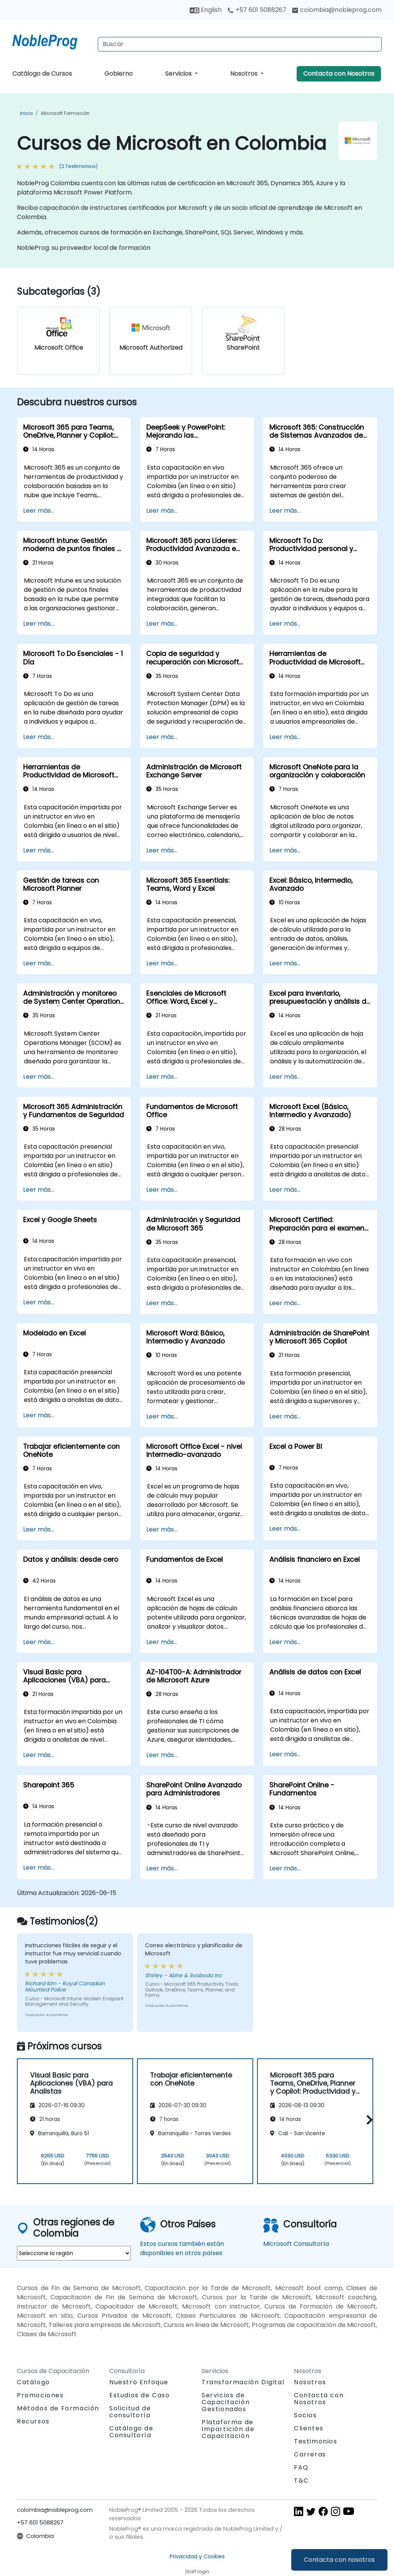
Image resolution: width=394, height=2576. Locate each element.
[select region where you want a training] (74, 2253)
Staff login (197, 2571)
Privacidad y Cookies (197, 2556)
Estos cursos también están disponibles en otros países (182, 2248)
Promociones (40, 2395)
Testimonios (315, 2441)
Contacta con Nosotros (338, 73)
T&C (301, 2480)
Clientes (309, 2428)
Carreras (310, 2454)
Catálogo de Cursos (42, 73)
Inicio (26, 113)
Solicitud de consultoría (130, 2412)
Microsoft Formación (65, 113)
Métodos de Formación (58, 2408)
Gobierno (118, 73)
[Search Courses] (240, 44)
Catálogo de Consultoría (131, 2432)
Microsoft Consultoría (296, 2243)
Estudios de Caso (139, 2395)
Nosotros (244, 73)
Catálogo (33, 2382)
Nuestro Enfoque (139, 2382)
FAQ (301, 2467)
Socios (305, 2415)
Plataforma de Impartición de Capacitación (228, 2429)
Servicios (179, 73)
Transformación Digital (243, 2382)
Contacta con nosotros (339, 2559)
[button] (367, 2119)
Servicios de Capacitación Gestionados (226, 2402)
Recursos (33, 2421)
